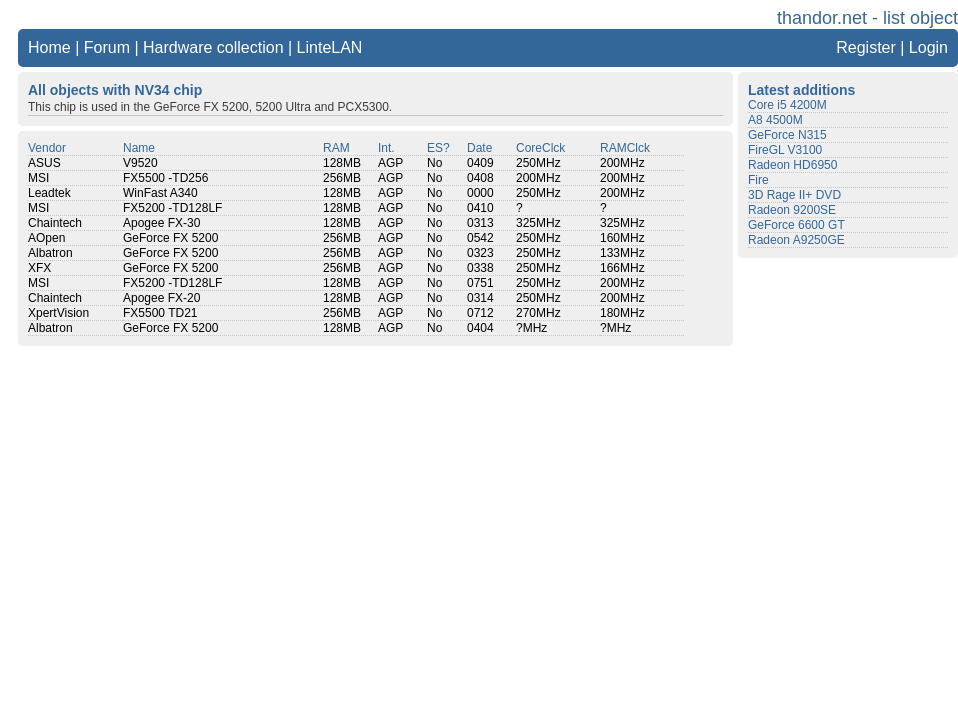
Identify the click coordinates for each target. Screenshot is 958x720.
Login (928, 47)
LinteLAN (330, 47)
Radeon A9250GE (796, 240)
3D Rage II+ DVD (794, 195)
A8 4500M (775, 120)
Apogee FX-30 (161, 223)
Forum (107, 47)
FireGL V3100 (785, 150)
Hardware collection (213, 47)
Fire (758, 180)
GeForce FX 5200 (170, 238)
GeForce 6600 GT (796, 225)
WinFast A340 (160, 193)
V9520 (140, 163)
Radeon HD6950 (792, 165)
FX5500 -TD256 (165, 178)
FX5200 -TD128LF (172, 208)
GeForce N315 (787, 135)
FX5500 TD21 (160, 313)
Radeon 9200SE (792, 210)
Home (49, 47)
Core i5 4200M (787, 105)
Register (866, 47)
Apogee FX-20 (161, 298)
